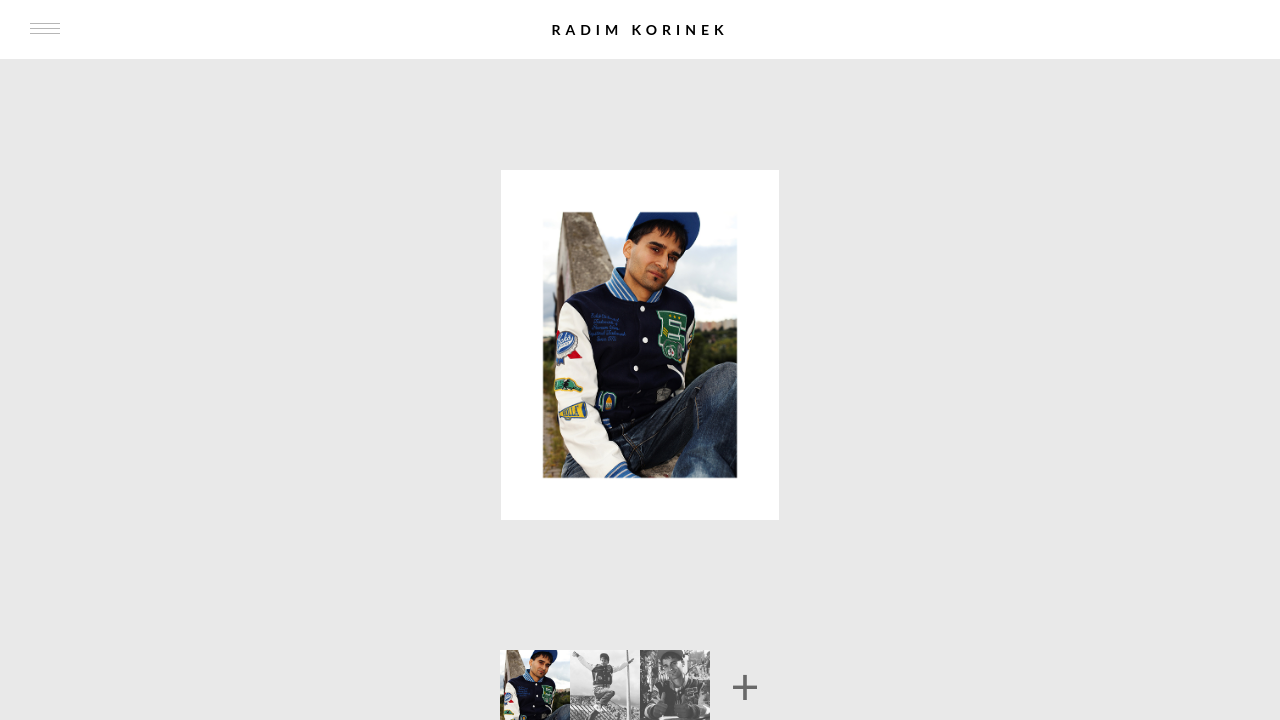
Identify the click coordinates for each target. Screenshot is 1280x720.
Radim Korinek (639, 29)
